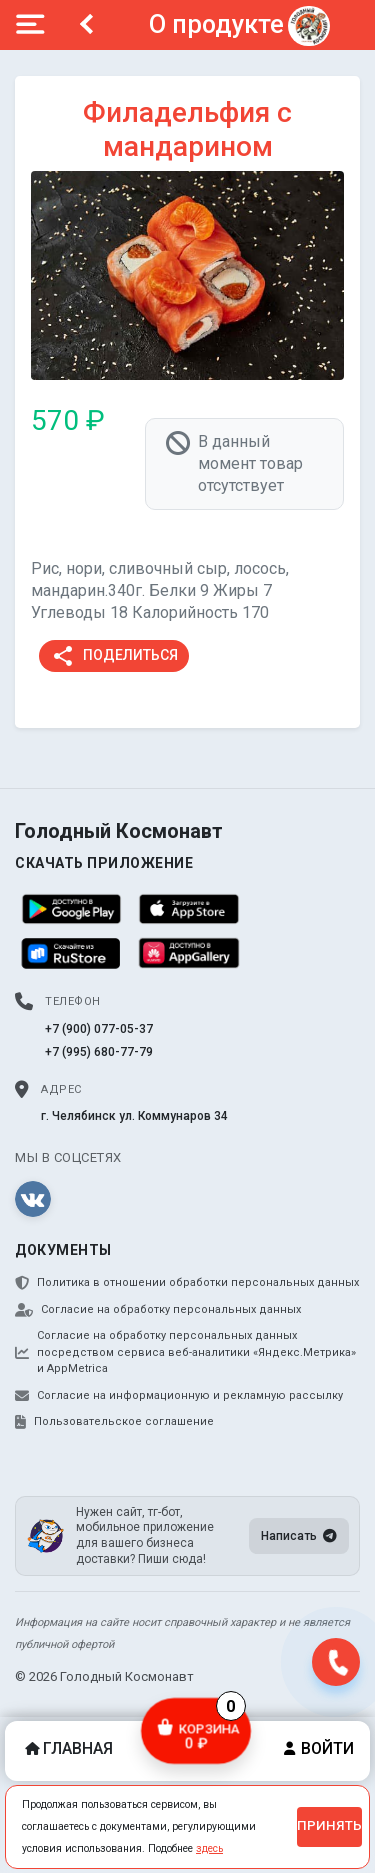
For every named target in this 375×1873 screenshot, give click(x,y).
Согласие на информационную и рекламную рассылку (179, 1396)
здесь (209, 1848)
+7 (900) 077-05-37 (99, 1029)
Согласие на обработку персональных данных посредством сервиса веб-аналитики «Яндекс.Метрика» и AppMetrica (185, 1352)
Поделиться (114, 656)
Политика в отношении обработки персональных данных (187, 1283)
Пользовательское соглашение (114, 1422)
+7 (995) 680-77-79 (99, 1052)
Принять (329, 1825)
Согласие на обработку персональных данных (158, 1310)
